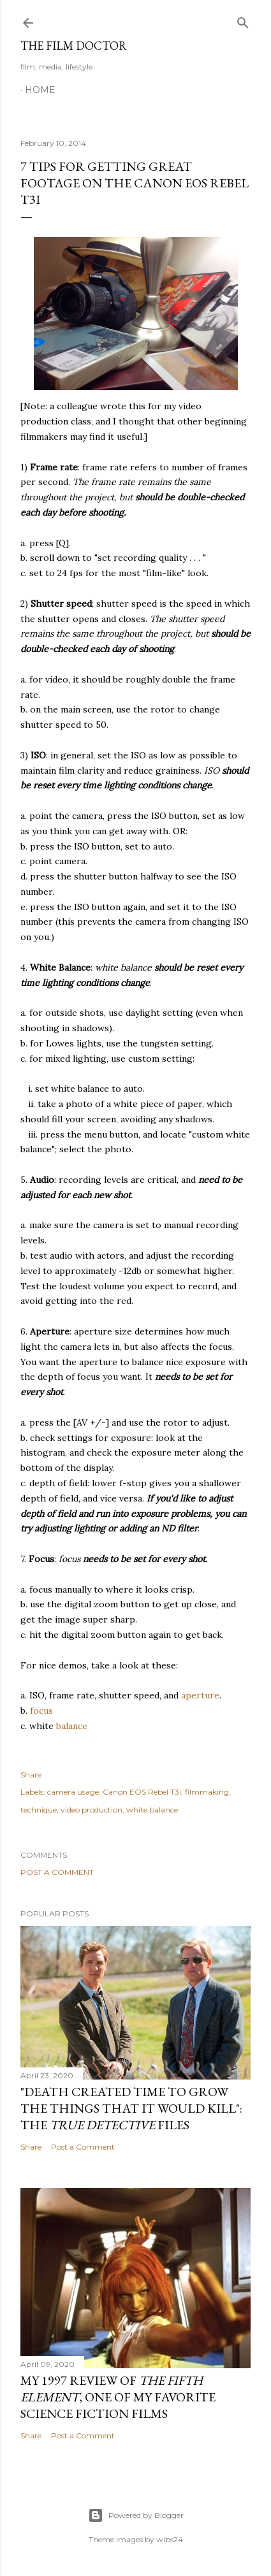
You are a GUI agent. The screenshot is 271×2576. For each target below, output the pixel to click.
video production (91, 1809)
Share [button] (30, 1774)
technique (38, 1809)
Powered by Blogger (136, 2515)
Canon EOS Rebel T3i (142, 1792)
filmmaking (207, 1792)
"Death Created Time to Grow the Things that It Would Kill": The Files (131, 2108)
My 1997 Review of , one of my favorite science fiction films (118, 2397)
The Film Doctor (73, 45)
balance (71, 1726)
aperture (200, 1695)
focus (41, 1710)
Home (40, 90)
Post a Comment (57, 1872)
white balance (152, 1809)
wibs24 (169, 2539)
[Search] (243, 20)
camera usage (73, 1792)
